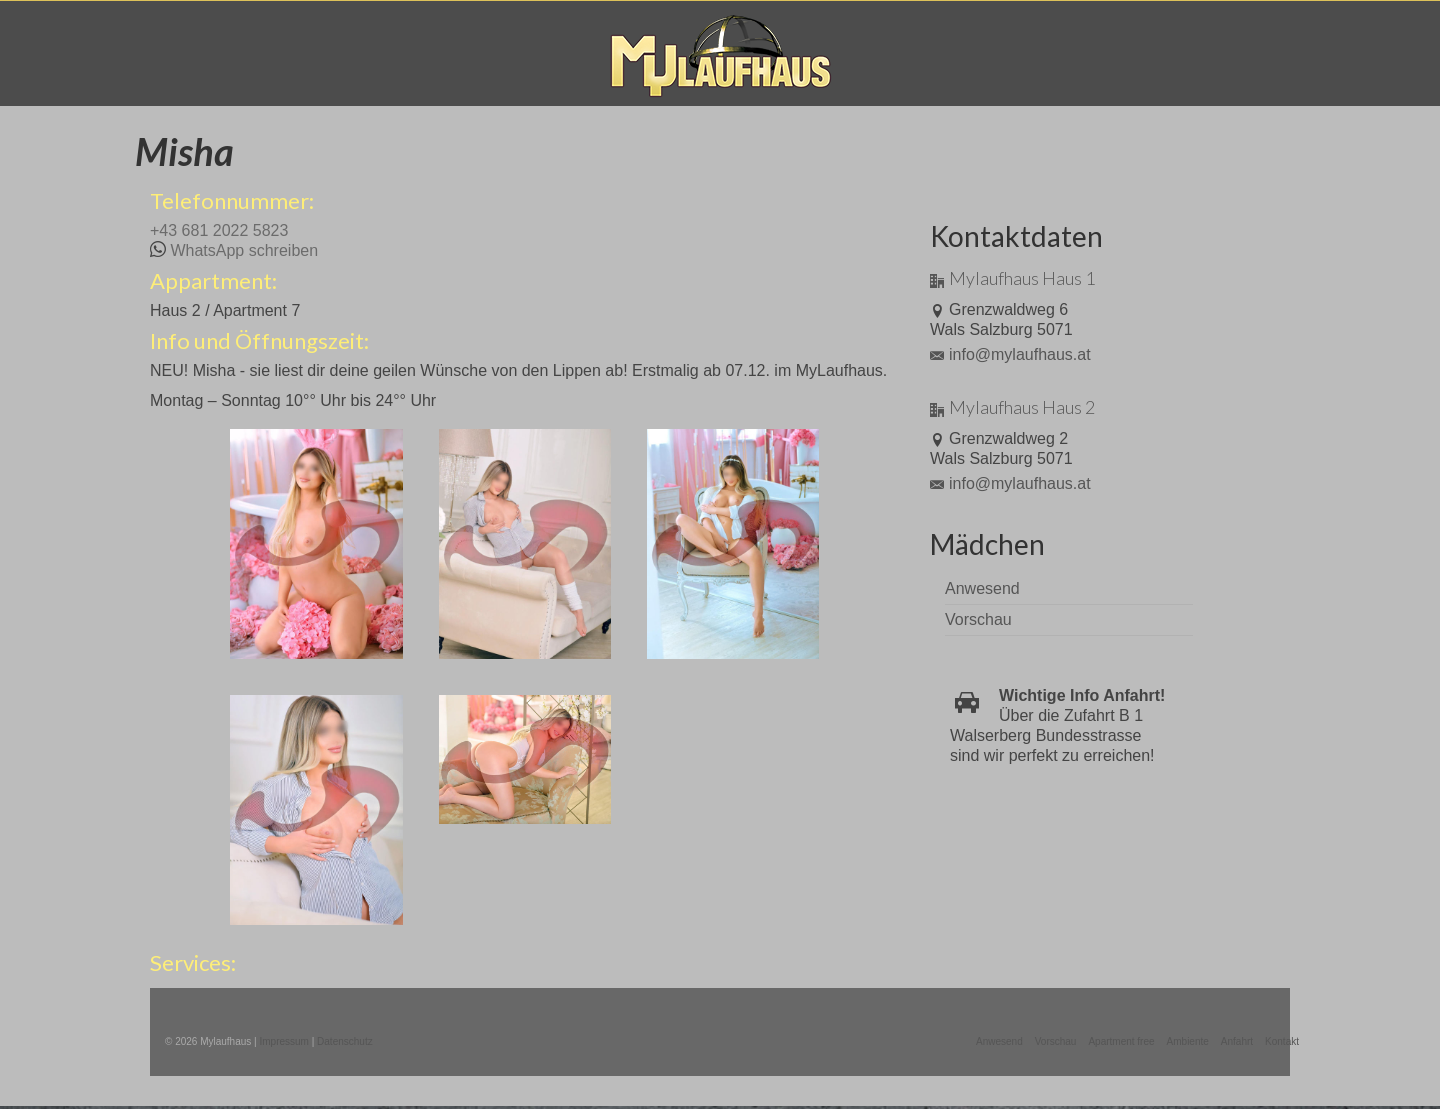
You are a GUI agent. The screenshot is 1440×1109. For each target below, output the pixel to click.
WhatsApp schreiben (244, 250)
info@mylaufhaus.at (1010, 354)
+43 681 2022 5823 (219, 230)
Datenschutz (345, 1041)
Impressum (283, 1041)
